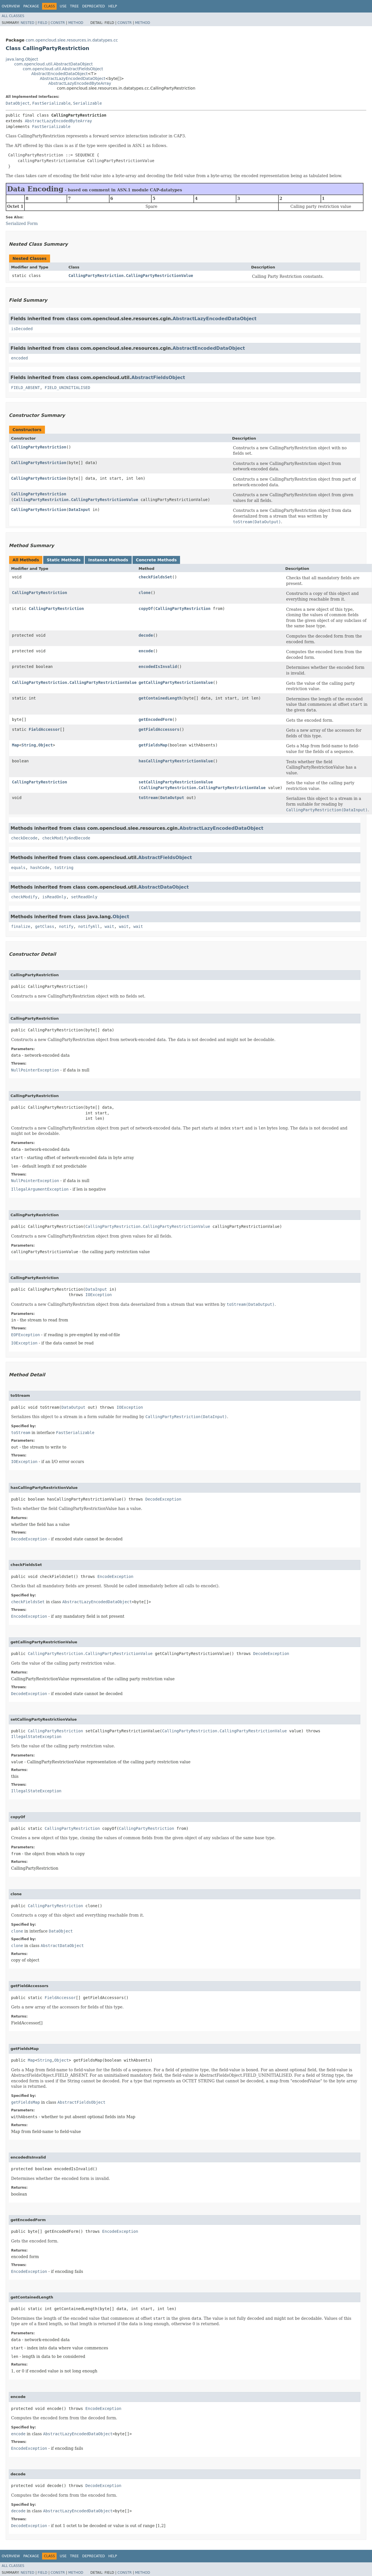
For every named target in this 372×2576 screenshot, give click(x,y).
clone (144, 592)
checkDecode (24, 838)
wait (109, 926)
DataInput (79, 509)
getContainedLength (160, 698)
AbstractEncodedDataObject (59, 73)
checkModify (24, 897)
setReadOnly (84, 897)
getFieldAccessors (159, 729)
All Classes (13, 16)
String (29, 745)
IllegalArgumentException (40, 1189)
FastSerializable (51, 103)
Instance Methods (108, 560)
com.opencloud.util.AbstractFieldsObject (63, 69)
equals (18, 867)
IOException (98, 1294)
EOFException (25, 1335)
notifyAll (89, 926)
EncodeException (115, 1576)
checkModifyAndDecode (66, 838)
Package (31, 6)
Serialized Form (22, 223)
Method (75, 23)
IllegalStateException (36, 1736)
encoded (19, 358)
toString (63, 867)
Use (63, 6)
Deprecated (93, 6)
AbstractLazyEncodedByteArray (79, 83)
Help (112, 6)
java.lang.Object (22, 59)
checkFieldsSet (155, 577)
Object (45, 745)
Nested (27, 23)
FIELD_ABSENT (25, 387)
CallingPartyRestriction (38, 447)
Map (15, 745)
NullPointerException (35, 1070)
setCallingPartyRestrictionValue (176, 782)
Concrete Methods (156, 560)
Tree (74, 6)
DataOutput (172, 797)
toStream (148, 797)
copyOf (146, 608)
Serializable (87, 103)
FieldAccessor (44, 729)
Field (42, 23)
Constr (58, 23)
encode (146, 651)
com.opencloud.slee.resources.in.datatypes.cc (72, 40)
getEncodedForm (155, 719)
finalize (20, 926)
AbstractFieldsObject (158, 377)
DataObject (18, 103)
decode (146, 635)
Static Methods (63, 560)
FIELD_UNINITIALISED (67, 387)
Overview (11, 6)
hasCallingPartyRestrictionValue (176, 761)
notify (66, 926)
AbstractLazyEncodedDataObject (72, 78)
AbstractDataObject (163, 887)
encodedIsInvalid (158, 666)
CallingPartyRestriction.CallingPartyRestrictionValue (131, 275)
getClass (44, 926)
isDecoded (22, 328)
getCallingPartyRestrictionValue (176, 682)
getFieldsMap (153, 745)
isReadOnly (54, 897)
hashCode (39, 867)
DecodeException (163, 1499)
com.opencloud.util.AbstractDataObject (53, 64)
